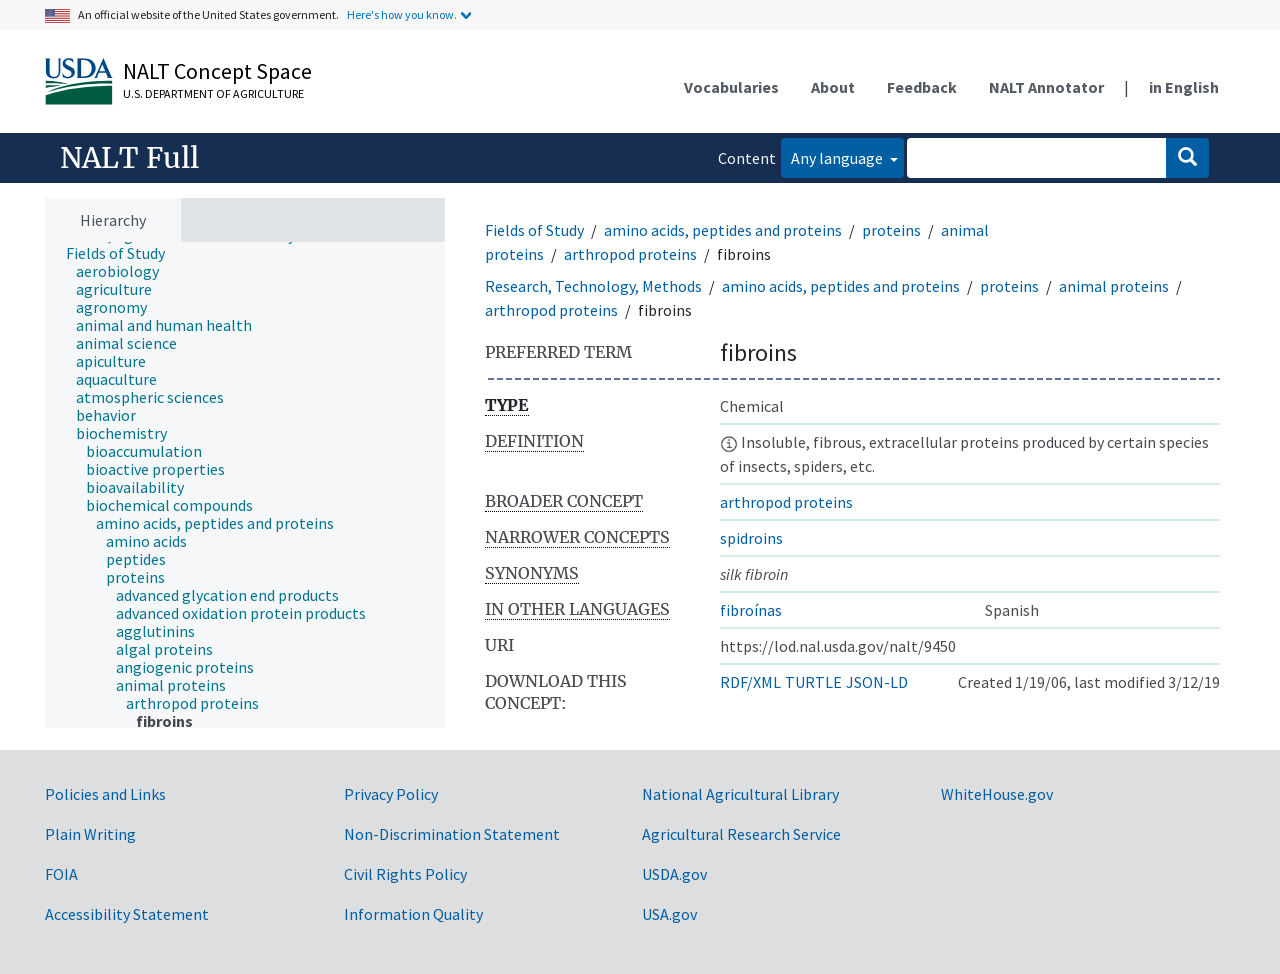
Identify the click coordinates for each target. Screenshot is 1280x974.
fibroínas (751, 610)
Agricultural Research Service (741, 834)
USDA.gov (674, 874)
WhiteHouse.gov (997, 794)
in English (1184, 87)
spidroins (751, 538)
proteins (891, 230)
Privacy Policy (391, 794)
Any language (838, 158)
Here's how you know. (402, 14)
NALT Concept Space (217, 71)
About (833, 87)
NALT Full (129, 158)
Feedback (922, 87)
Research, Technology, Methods (593, 286)
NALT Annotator (1046, 87)
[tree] (245, 485)
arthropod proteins (630, 254)
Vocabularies (731, 87)
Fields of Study (534, 230)
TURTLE (813, 682)
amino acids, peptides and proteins (723, 230)
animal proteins (1114, 286)
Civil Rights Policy (405, 874)
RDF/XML (750, 682)
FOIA (61, 874)
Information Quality (413, 914)
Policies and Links (105, 794)
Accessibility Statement (127, 914)
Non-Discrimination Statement (452, 834)
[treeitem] (124, 253)
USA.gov (669, 914)
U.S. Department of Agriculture (213, 93)
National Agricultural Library (740, 794)
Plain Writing (90, 834)
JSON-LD (877, 682)
